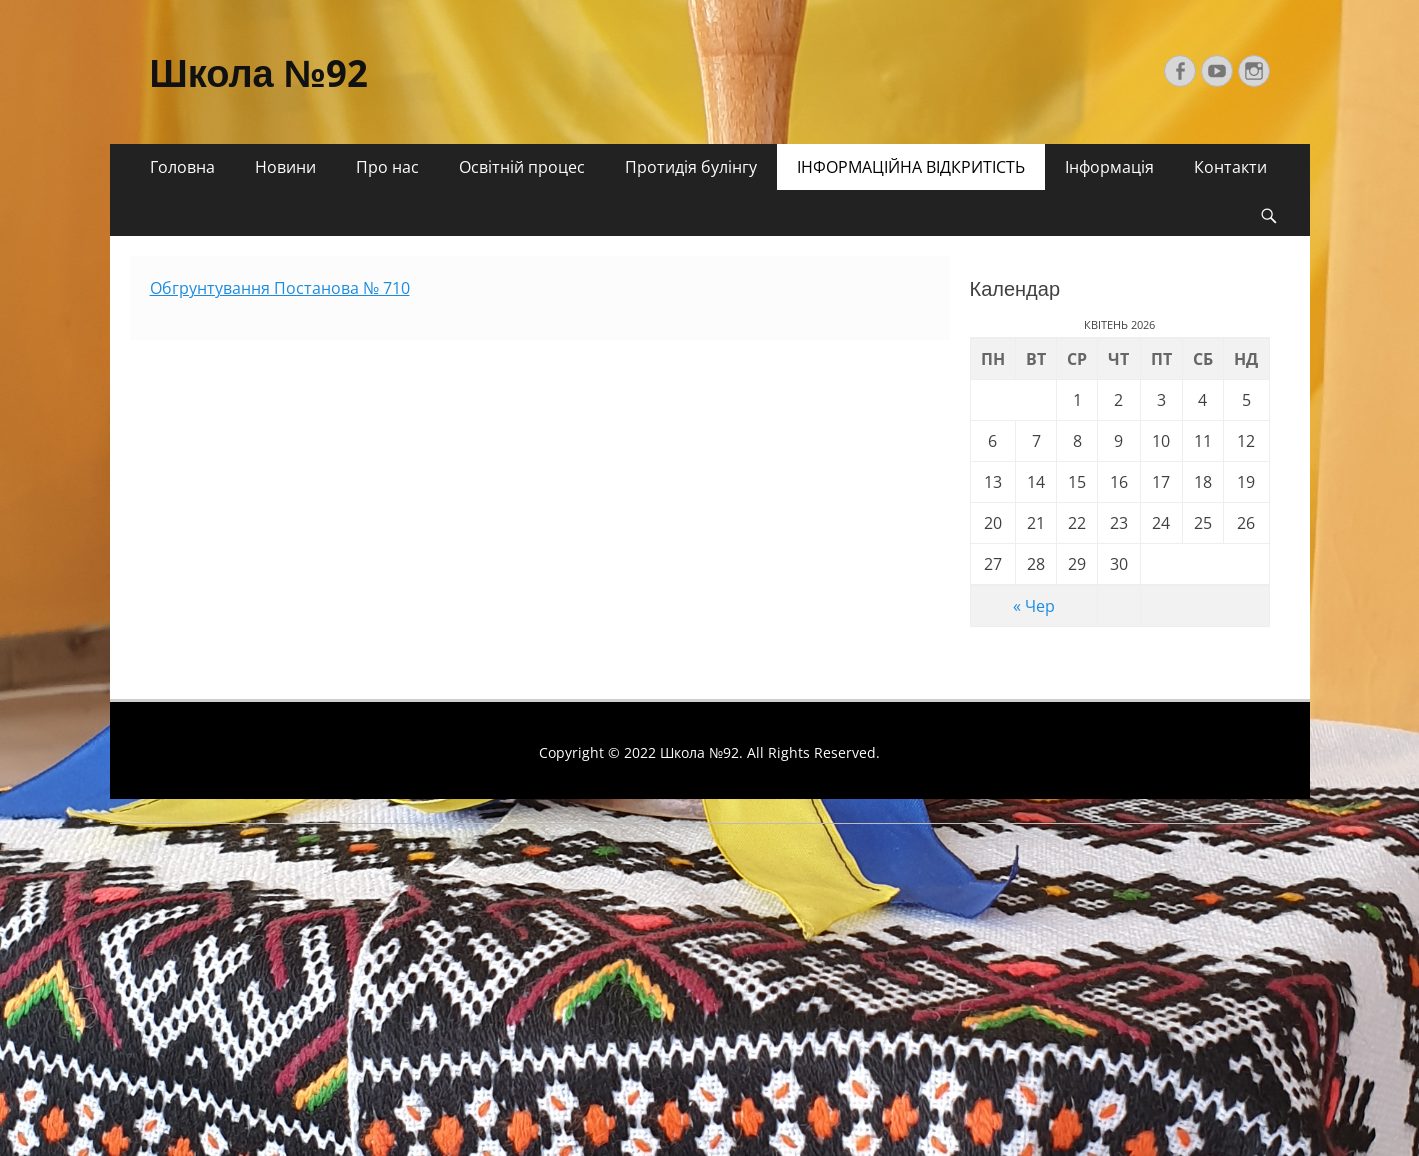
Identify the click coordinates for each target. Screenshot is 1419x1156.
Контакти (1230, 167)
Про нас (387, 167)
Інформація (1109, 167)
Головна (182, 167)
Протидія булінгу (691, 167)
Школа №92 (259, 74)
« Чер (1034, 606)
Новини (285, 167)
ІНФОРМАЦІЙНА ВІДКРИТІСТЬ (911, 167)
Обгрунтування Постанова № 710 (280, 288)
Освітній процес (522, 167)
